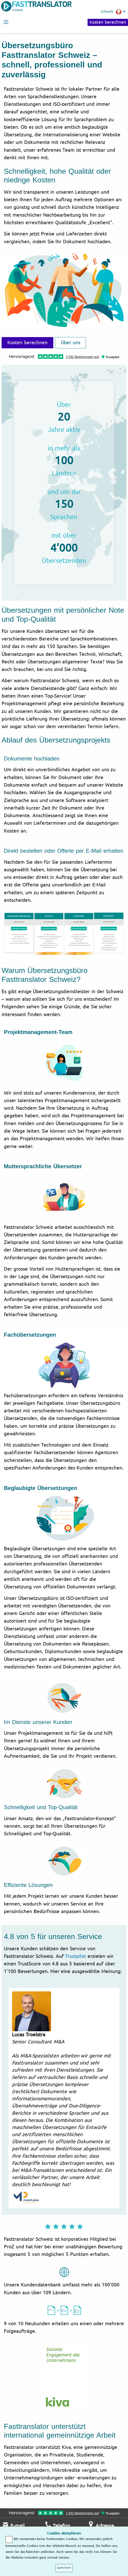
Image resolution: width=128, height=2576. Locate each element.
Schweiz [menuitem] (111, 12)
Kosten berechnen (107, 22)
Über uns (70, 342)
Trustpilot (75, 1956)
